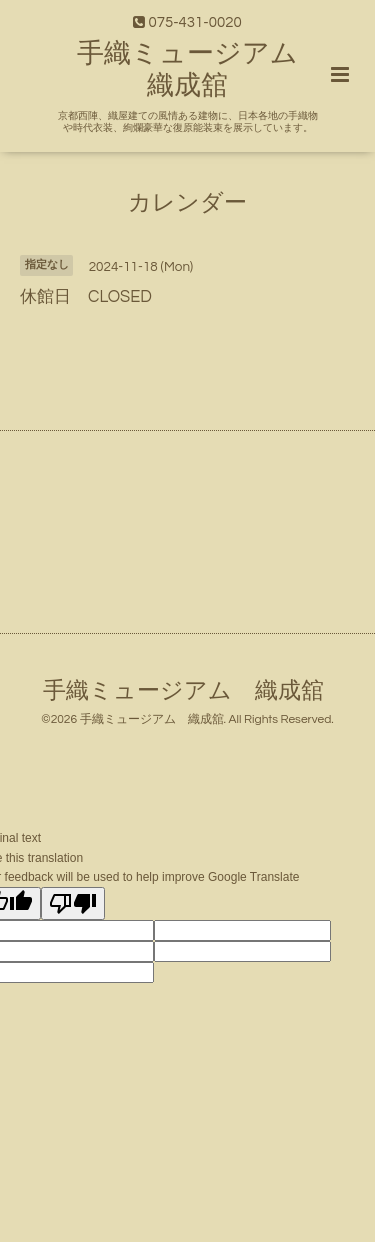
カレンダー (187, 202)
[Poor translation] (73, 903)
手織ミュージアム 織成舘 (183, 691)
